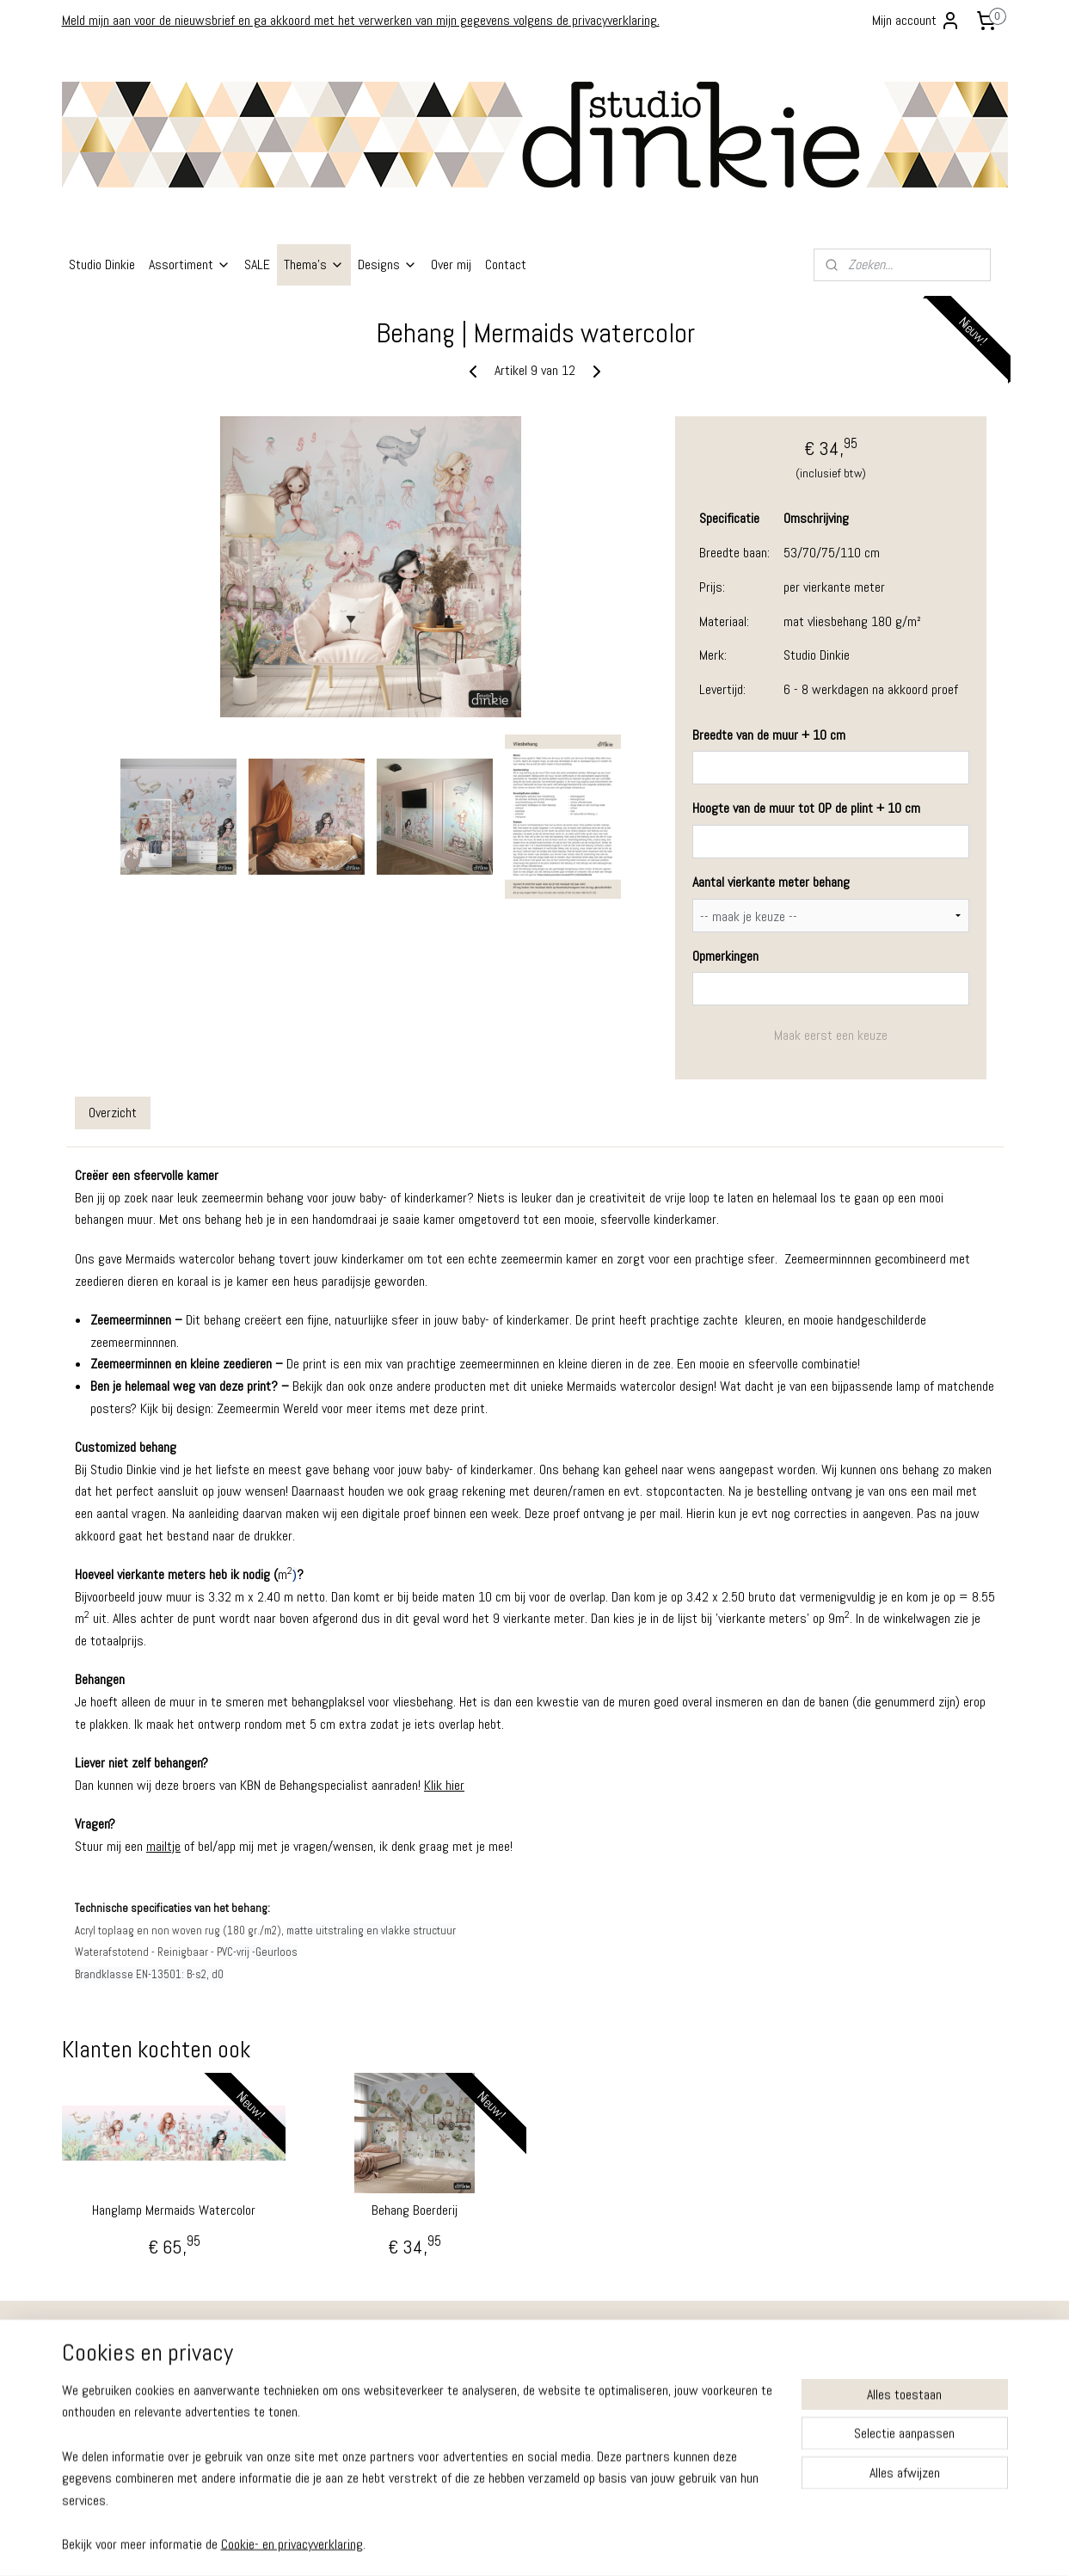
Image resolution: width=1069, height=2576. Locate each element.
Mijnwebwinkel (697, 2544)
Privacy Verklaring (111, 2414)
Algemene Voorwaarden (126, 2396)
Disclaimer (95, 2432)
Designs (387, 264)
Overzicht (113, 1113)
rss (514, 2544)
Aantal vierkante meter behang (770, 882)
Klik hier (444, 1785)
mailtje (163, 1846)
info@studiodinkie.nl (309, 2445)
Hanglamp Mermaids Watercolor (173, 2210)
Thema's (314, 264)
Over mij (451, 264)
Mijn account (916, 20)
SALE (257, 264)
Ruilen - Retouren (111, 2361)
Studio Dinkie (102, 264)
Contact (505, 264)
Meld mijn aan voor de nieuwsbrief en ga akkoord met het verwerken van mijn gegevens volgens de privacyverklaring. (361, 20)
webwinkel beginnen (569, 2544)
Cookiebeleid (101, 2451)
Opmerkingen (724, 956)
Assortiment (189, 264)
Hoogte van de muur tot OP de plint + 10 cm (805, 808)
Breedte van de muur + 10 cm (768, 735)
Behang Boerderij (415, 2210)
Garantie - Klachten (115, 2378)
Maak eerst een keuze (830, 1035)
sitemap (484, 2544)
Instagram (661, 2374)
